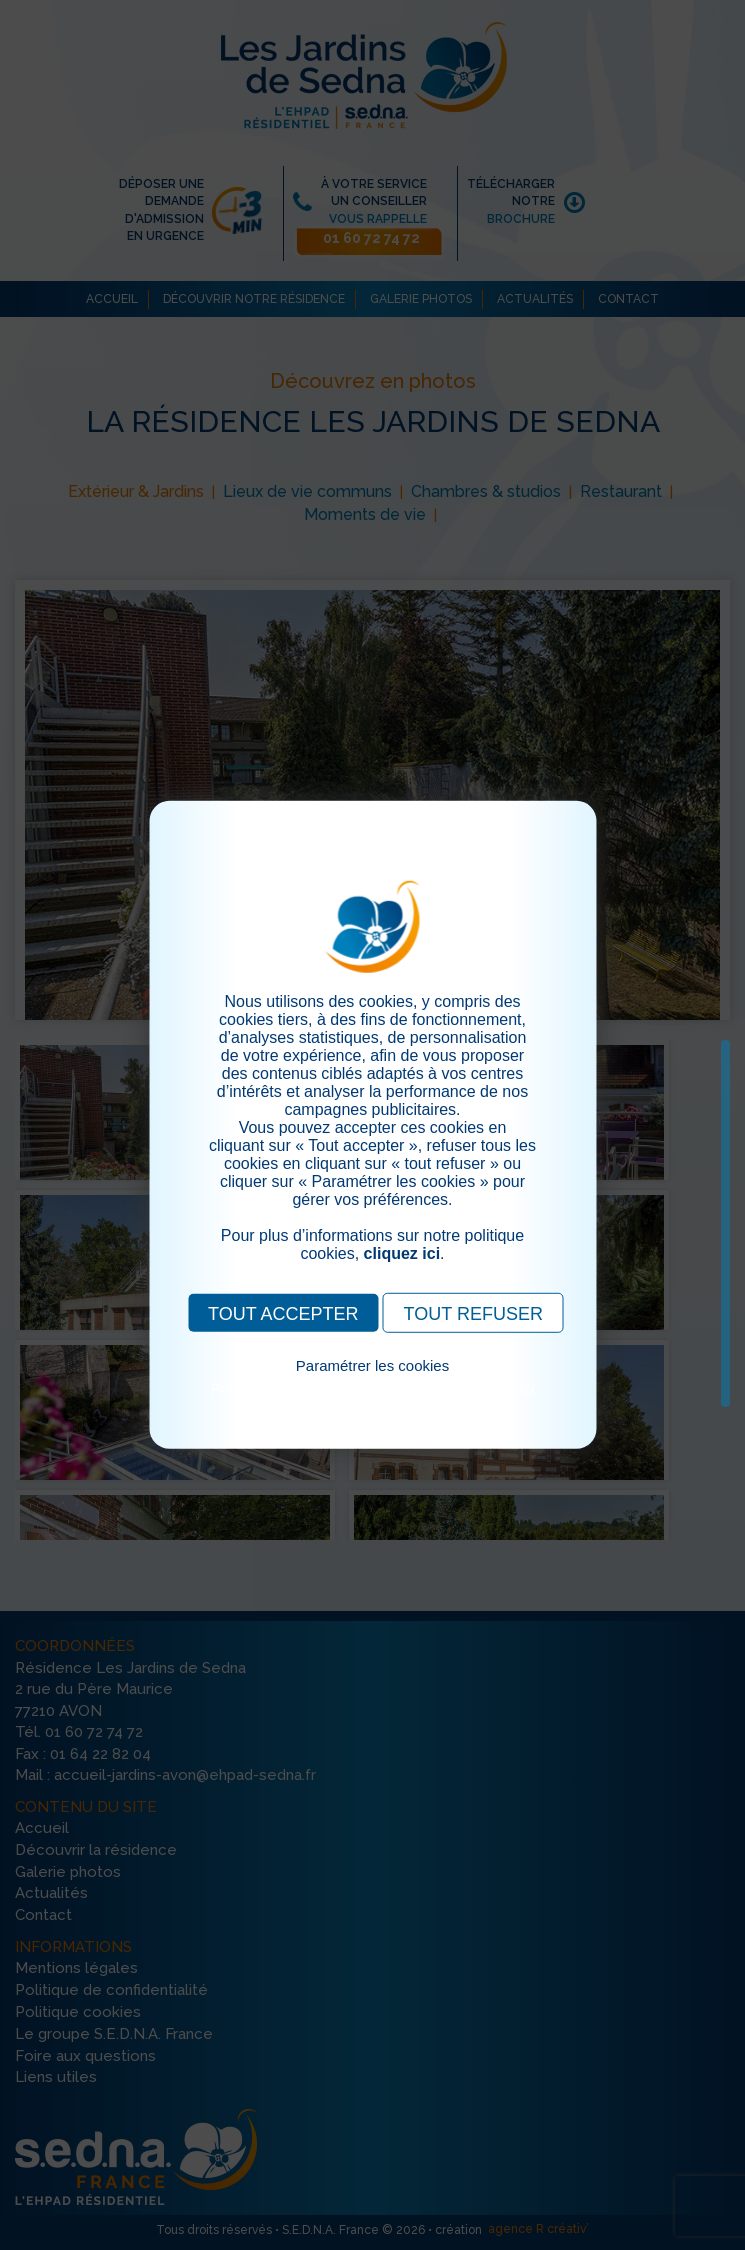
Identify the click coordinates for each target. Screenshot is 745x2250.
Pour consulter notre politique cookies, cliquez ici (373, 1388)
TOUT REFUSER (473, 1314)
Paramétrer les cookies (372, 1365)
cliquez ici (402, 1253)
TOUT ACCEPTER (283, 1314)
